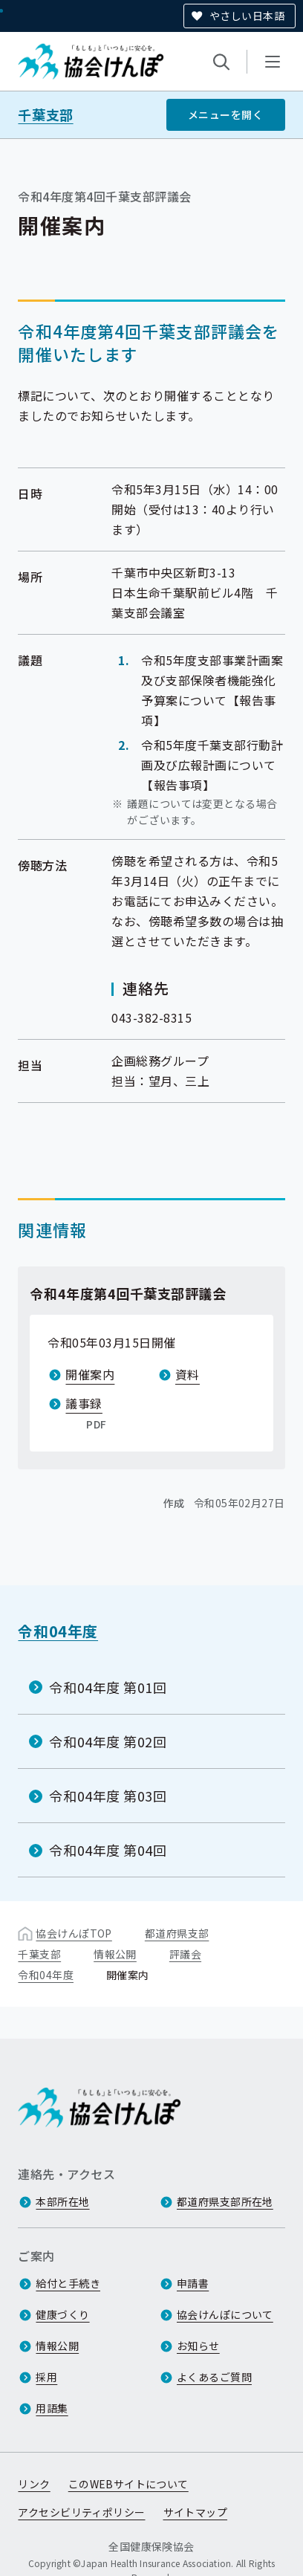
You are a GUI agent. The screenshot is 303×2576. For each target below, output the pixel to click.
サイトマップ (195, 2512)
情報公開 (115, 1953)
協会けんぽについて (225, 2314)
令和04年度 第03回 (107, 1795)
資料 (187, 1374)
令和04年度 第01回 (107, 1686)
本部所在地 (62, 2201)
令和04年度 (58, 1631)
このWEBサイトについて (128, 2483)
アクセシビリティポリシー (81, 2512)
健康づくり (62, 2314)
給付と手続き (68, 2283)
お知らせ (198, 2345)
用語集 (52, 2408)
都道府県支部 (177, 1933)
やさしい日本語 (246, 15)
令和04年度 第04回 (107, 1850)
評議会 (185, 1953)
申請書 (193, 2283)
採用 (46, 2376)
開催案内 (89, 1374)
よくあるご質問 (214, 2376)
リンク (34, 2483)
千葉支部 (45, 115)
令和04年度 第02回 (107, 1741)
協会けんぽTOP (73, 1933)
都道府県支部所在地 (225, 2201)
